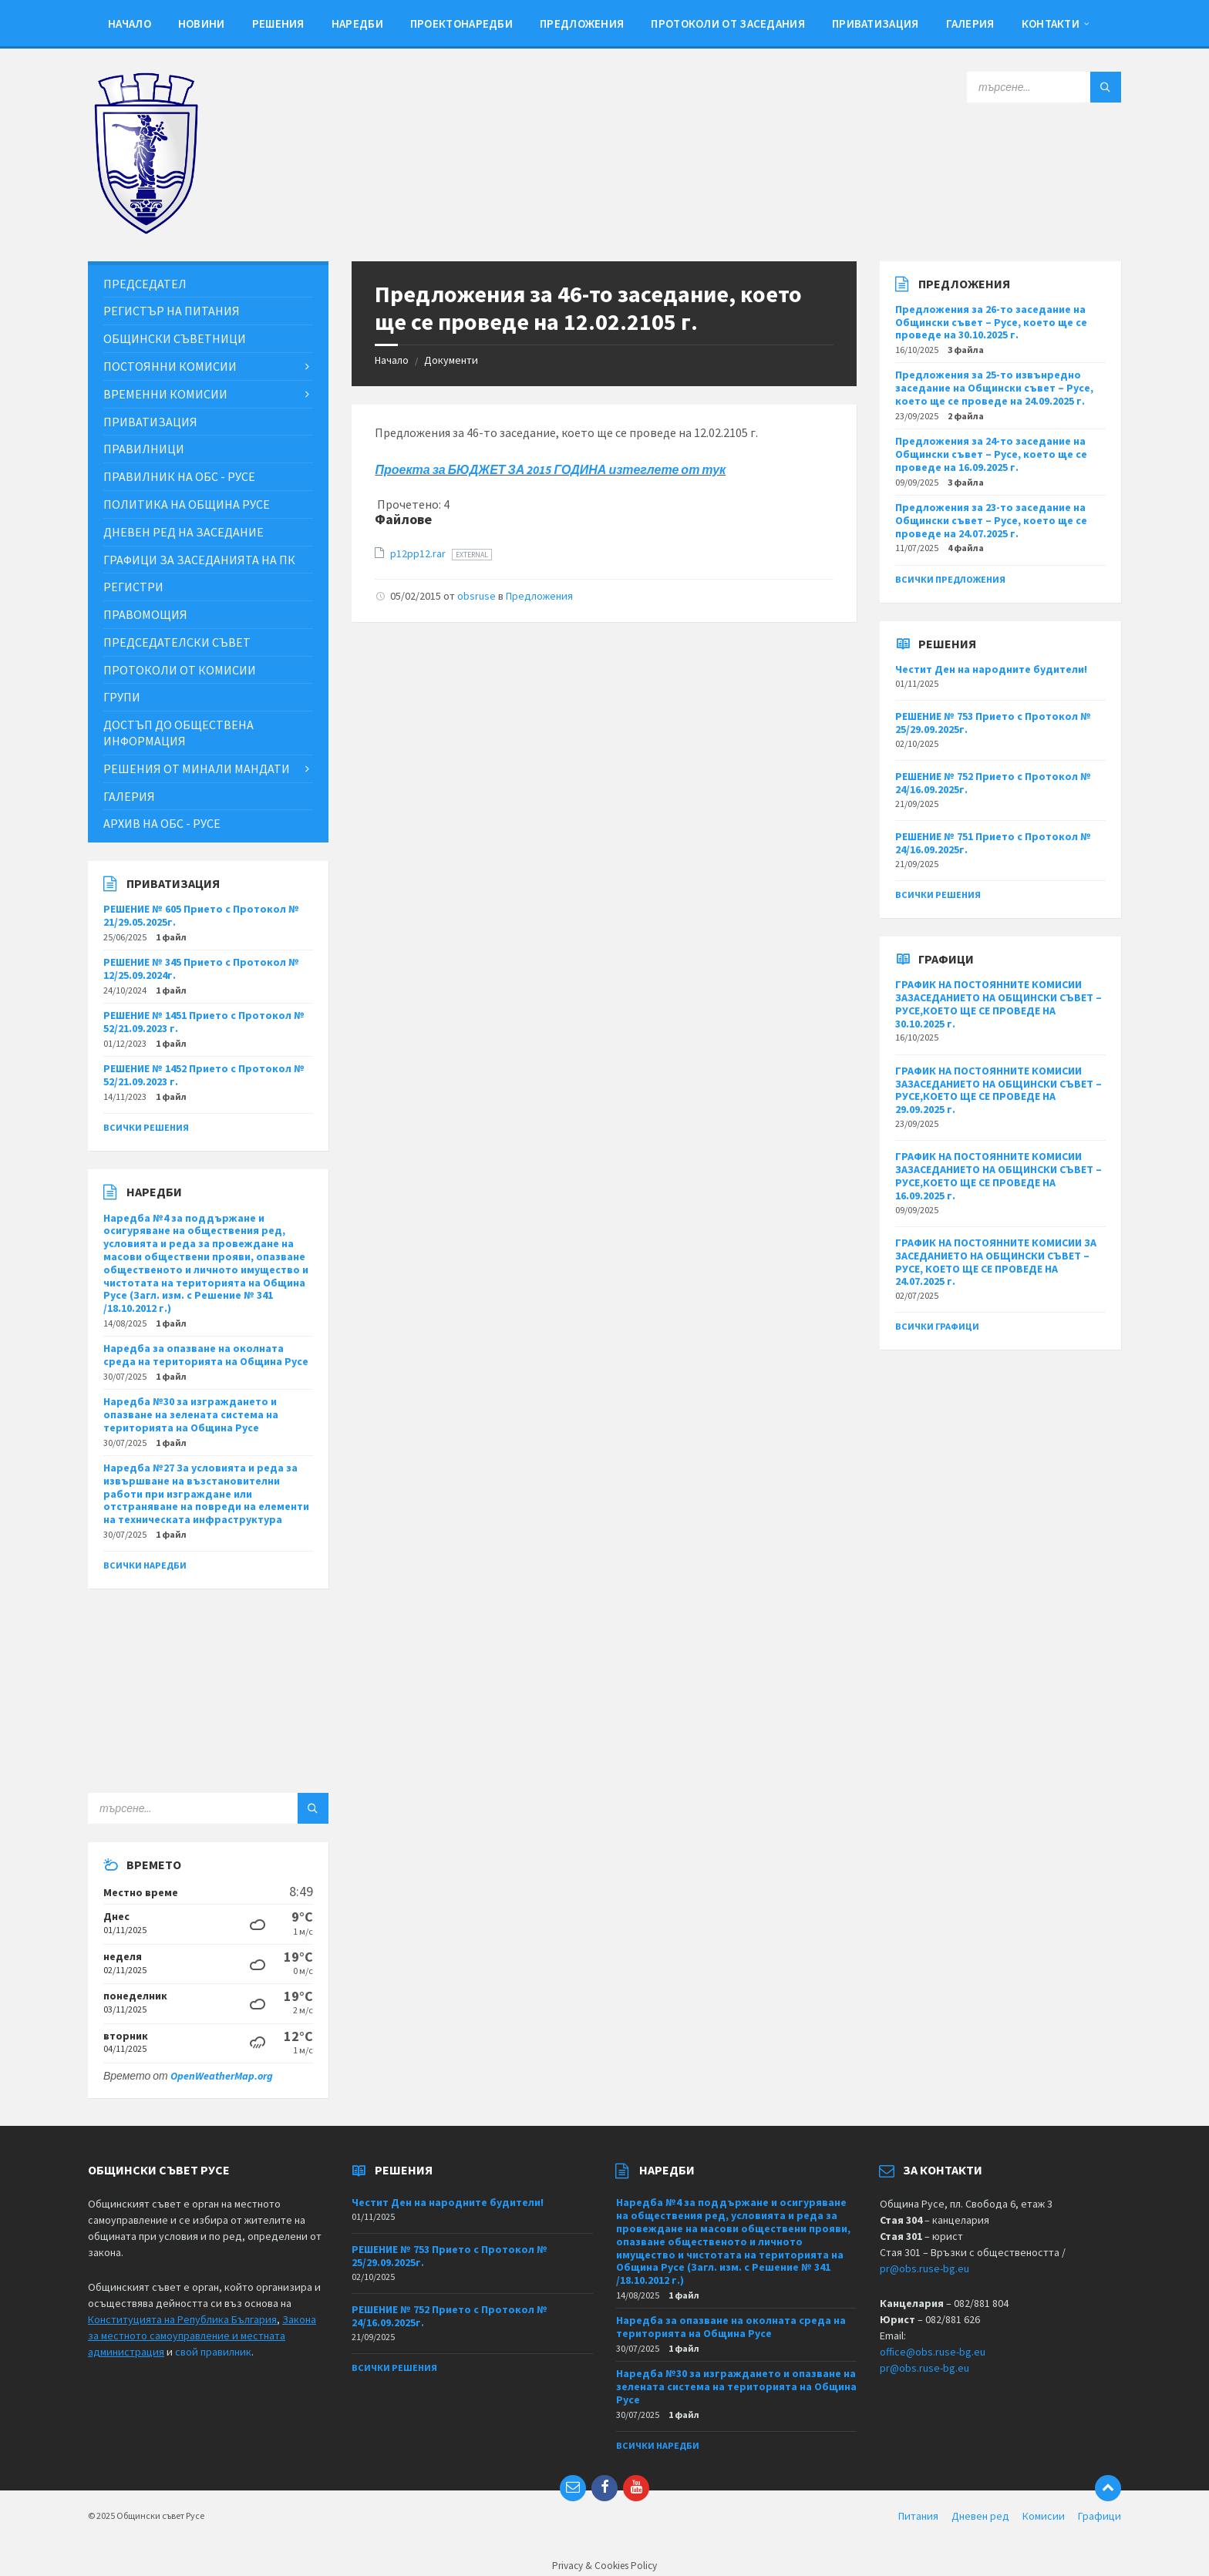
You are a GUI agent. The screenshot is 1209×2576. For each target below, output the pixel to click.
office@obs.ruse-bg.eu (932, 2352)
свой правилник (213, 2352)
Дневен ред (980, 2516)
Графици (1099, 2516)
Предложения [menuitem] (582, 23)
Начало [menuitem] (129, 23)
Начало (392, 360)
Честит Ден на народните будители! (991, 669)
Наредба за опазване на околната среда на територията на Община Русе (205, 1354)
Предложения (539, 596)
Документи (451, 360)
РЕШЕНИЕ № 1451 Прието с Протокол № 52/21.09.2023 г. (204, 1021)
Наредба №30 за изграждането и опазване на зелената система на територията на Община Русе (190, 1414)
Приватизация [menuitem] (875, 23)
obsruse (476, 596)
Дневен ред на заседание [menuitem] (183, 532)
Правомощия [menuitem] (145, 614)
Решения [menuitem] (278, 23)
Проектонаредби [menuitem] (461, 23)
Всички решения (146, 1127)
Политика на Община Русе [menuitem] (186, 504)
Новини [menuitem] (201, 23)
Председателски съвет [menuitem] (177, 642)
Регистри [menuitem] (133, 586)
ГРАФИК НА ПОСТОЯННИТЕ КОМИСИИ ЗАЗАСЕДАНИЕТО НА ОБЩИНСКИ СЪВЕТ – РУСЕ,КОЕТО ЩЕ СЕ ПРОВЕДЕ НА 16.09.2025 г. (998, 1175)
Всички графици (937, 1326)
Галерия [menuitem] (970, 23)
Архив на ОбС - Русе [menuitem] (162, 823)
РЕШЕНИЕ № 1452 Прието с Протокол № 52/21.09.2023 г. (204, 1074)
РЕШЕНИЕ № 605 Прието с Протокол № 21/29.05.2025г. (201, 915)
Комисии (1043, 2516)
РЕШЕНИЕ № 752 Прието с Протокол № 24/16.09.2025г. (993, 782)
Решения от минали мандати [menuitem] (196, 768)
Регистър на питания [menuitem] (171, 310)
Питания (918, 2516)
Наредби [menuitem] (357, 23)
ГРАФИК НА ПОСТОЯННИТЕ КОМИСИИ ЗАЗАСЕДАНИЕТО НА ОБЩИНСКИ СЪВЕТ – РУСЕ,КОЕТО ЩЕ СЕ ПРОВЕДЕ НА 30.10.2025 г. (998, 1003)
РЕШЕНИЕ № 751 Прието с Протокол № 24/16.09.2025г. (993, 842)
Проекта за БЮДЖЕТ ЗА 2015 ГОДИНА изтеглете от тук (550, 469)
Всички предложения (950, 579)
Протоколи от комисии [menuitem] (179, 670)
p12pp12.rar (419, 553)
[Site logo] (146, 230)
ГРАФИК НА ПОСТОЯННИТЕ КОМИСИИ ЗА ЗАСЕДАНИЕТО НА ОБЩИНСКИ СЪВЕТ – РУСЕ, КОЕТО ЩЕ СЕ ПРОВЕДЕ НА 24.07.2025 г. (995, 1262)
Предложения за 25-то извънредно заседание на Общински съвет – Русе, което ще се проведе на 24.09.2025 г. (994, 388)
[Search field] (1044, 87)
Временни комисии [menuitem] (165, 394)
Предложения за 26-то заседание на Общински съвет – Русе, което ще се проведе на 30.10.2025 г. (991, 322)
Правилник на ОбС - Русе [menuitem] (179, 476)
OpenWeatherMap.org (221, 2076)
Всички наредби (145, 1565)
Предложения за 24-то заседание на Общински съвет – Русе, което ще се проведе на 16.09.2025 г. (991, 454)
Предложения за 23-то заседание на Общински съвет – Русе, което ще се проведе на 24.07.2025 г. (991, 520)
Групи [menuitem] (121, 697)
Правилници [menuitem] (143, 448)
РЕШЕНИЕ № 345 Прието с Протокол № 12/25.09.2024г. (201, 968)
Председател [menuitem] (145, 283)
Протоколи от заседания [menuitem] (728, 23)
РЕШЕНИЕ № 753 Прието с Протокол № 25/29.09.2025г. (993, 722)
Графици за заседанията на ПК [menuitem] (199, 559)
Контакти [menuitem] (1050, 23)
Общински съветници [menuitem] (174, 338)
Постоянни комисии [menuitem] (170, 366)
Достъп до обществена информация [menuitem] (178, 732)
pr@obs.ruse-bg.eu (924, 2268)
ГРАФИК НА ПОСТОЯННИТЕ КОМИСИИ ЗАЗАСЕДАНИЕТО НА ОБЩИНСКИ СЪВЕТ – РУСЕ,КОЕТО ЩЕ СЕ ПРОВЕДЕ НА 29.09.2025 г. (998, 1090)
